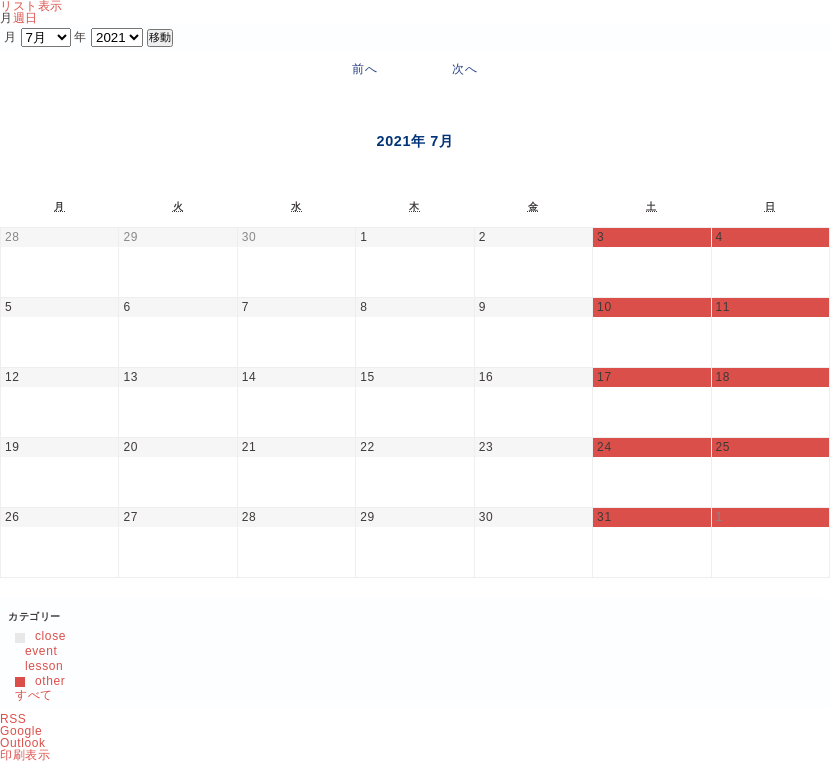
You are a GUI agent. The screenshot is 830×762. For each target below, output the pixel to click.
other (40, 681)
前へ (364, 69)
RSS (13, 719)
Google (21, 731)
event (36, 651)
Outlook (23, 743)
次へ (464, 69)
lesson (39, 666)
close (40, 636)
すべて (34, 695)
